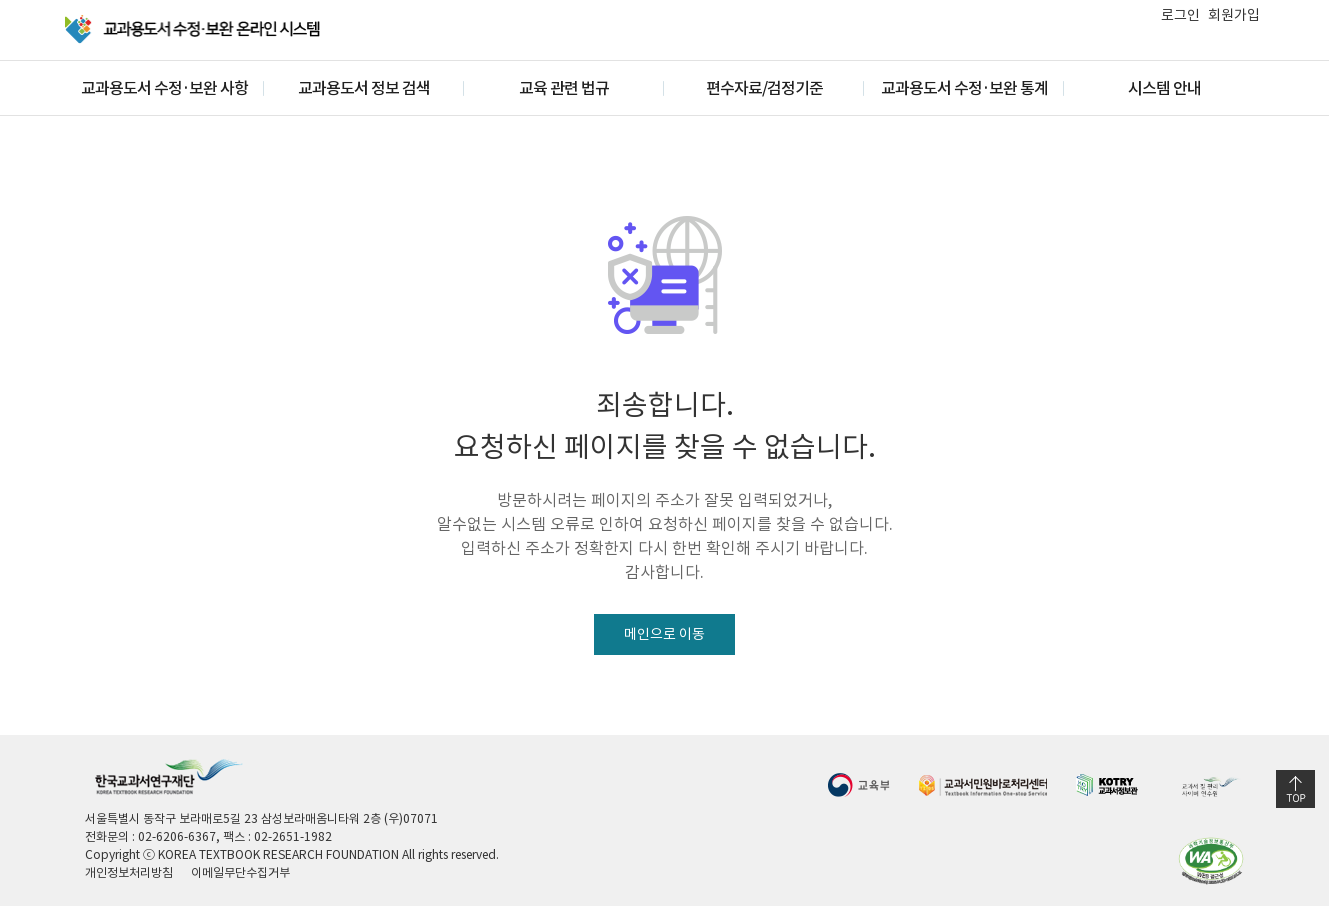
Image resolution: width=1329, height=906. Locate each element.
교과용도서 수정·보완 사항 (164, 88)
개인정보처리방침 (129, 872)
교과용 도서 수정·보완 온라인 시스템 (193, 29)
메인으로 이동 (664, 634)
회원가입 (1234, 15)
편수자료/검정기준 (764, 88)
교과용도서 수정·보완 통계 (964, 88)
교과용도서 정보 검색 (364, 88)
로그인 (1180, 15)
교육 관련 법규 (564, 88)
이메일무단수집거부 (240, 872)
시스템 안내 (1164, 88)
